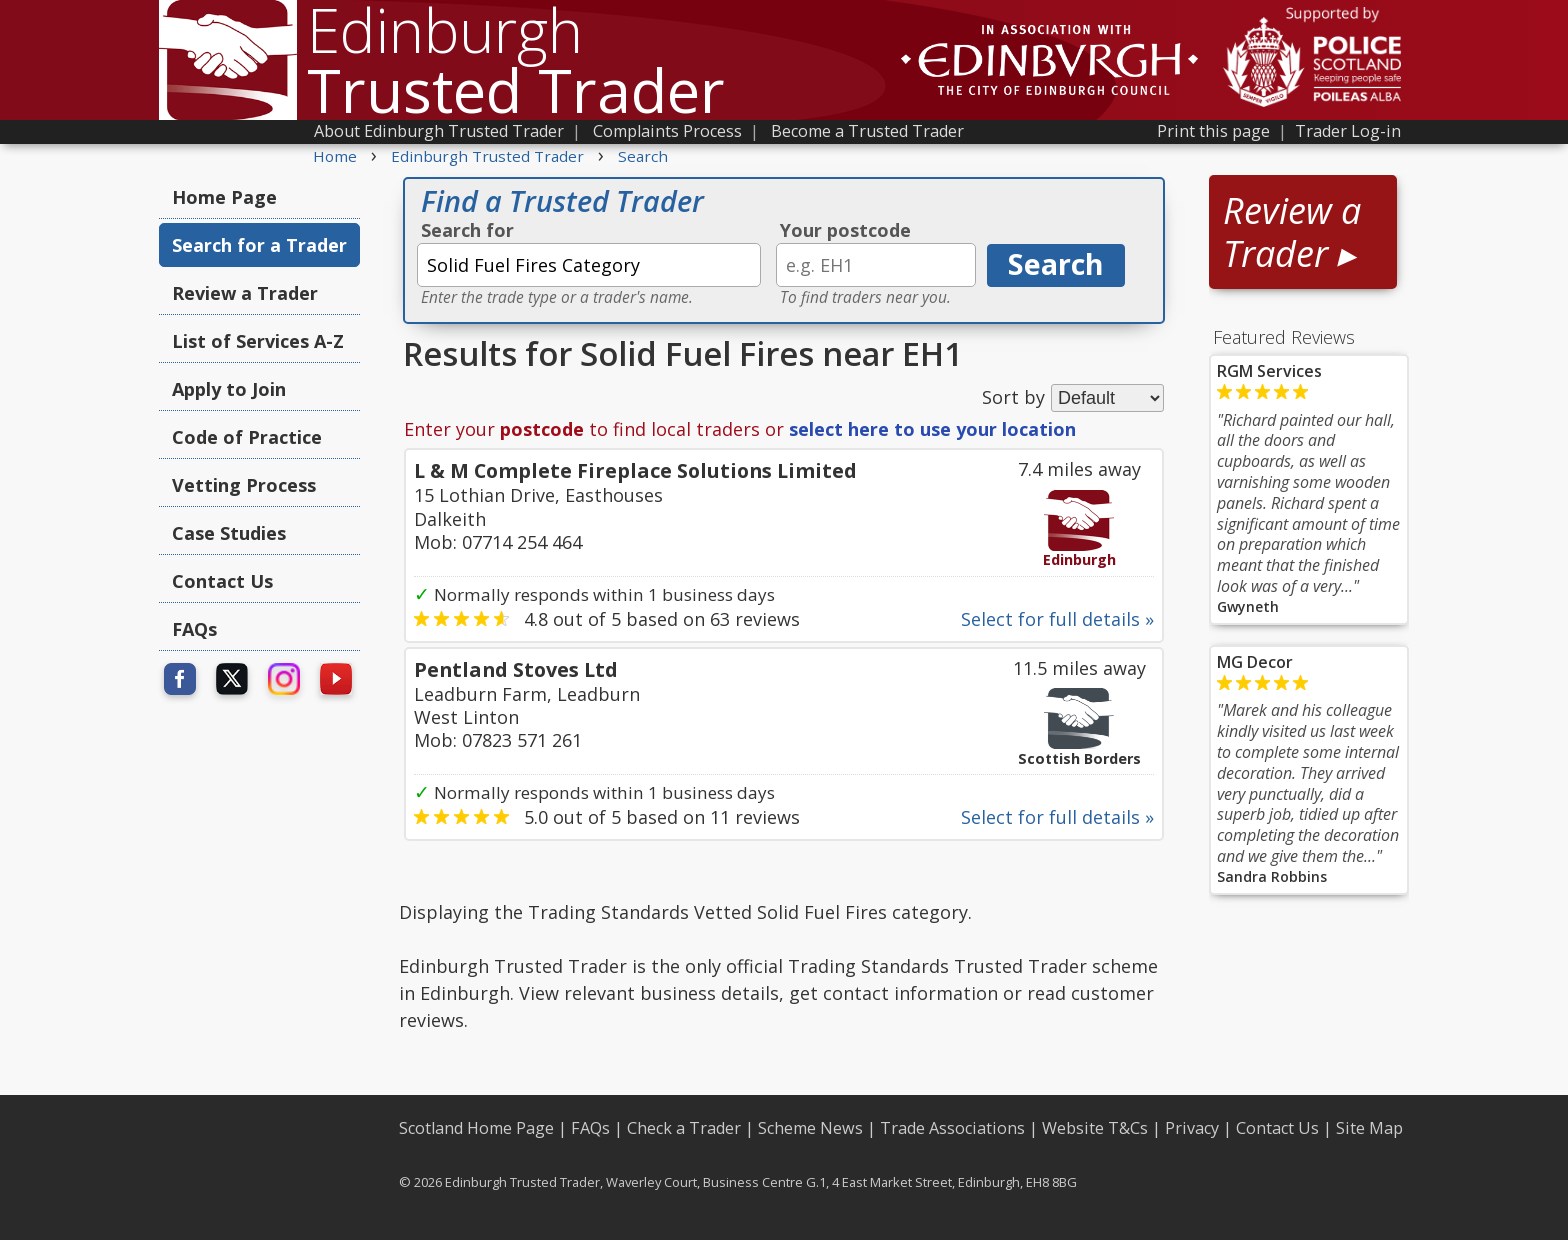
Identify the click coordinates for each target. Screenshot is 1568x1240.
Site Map (1369, 1128)
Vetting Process (244, 485)
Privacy (1192, 1128)
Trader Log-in (1348, 131)
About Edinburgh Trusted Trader (439, 131)
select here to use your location (932, 429)
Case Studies (229, 533)
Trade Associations (952, 1128)
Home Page (224, 197)
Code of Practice (247, 437)
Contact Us (222, 581)
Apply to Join (229, 389)
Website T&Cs (1095, 1128)
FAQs (194, 629)
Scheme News (810, 1128)
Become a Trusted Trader (867, 131)
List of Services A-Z (258, 341)
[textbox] (589, 265)
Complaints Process (667, 131)
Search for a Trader (259, 245)
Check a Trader (684, 1128)
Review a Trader (245, 293)
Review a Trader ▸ (1292, 232)
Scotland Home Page (476, 1128)
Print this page (1213, 131)
